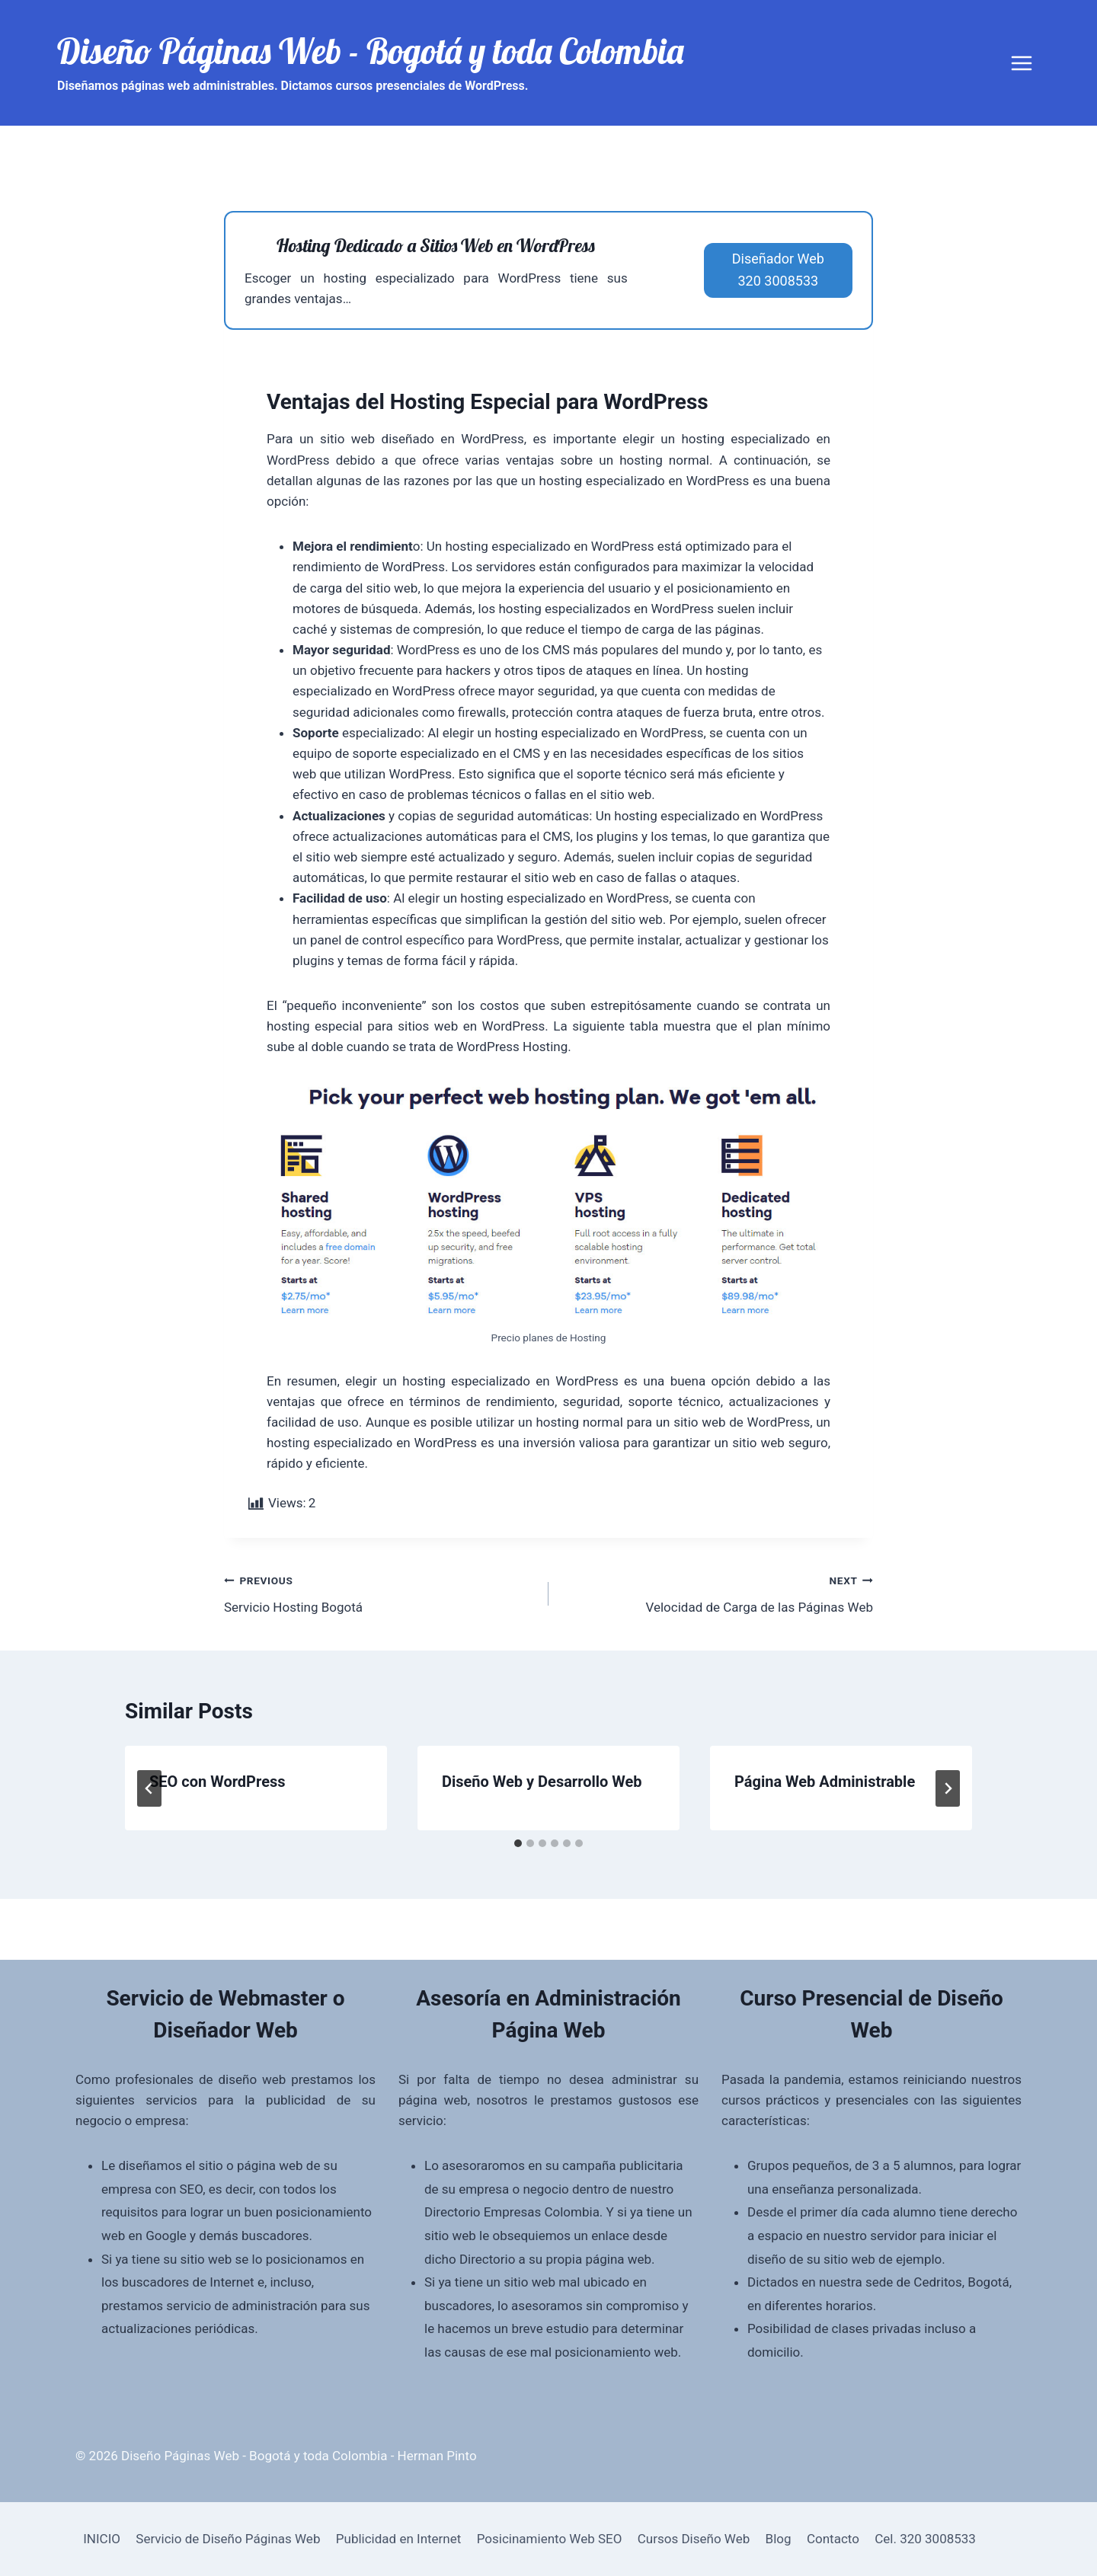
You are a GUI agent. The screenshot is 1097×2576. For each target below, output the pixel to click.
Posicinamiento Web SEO (549, 2538)
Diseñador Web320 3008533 (778, 270)
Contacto (833, 2538)
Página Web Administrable (824, 1781)
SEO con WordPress (217, 1781)
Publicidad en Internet (399, 2538)
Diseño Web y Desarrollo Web (542, 1781)
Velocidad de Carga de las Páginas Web (717, 1592)
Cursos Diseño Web (694, 2538)
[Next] (947, 1788)
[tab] (518, 1843)
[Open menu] (1021, 62)
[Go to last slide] (149, 1788)
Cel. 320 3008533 (925, 2538)
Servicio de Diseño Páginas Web (228, 2538)
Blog (779, 2538)
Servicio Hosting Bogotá (380, 1592)
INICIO (101, 2538)
